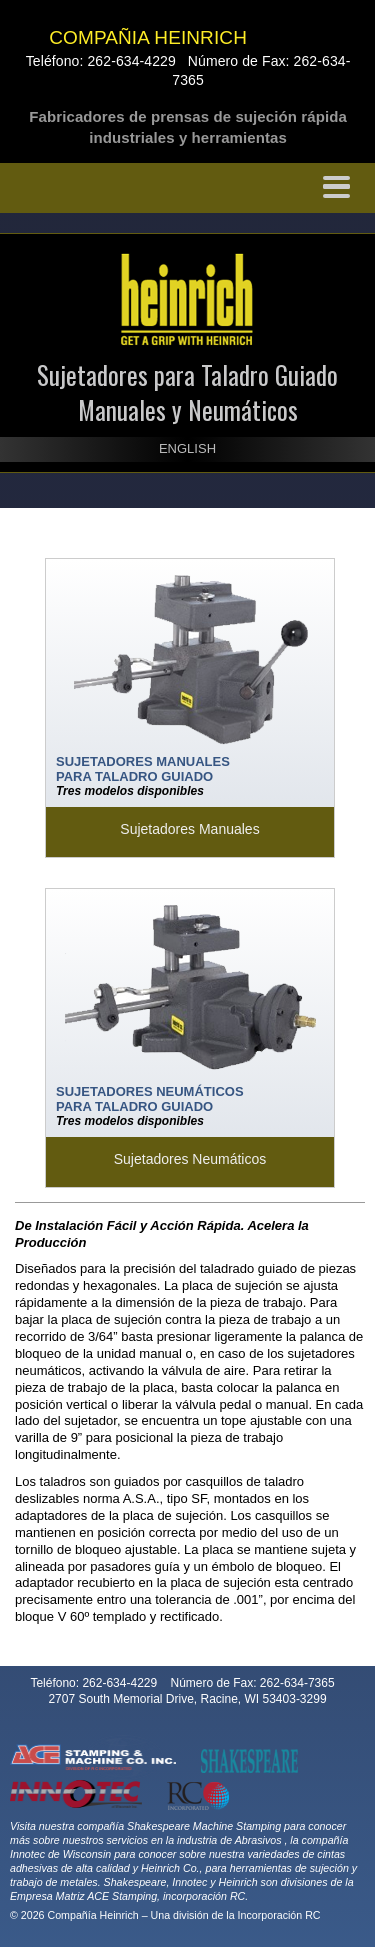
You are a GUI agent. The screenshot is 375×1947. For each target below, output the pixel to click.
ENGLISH (187, 448)
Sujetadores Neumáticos (190, 1159)
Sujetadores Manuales (189, 829)
